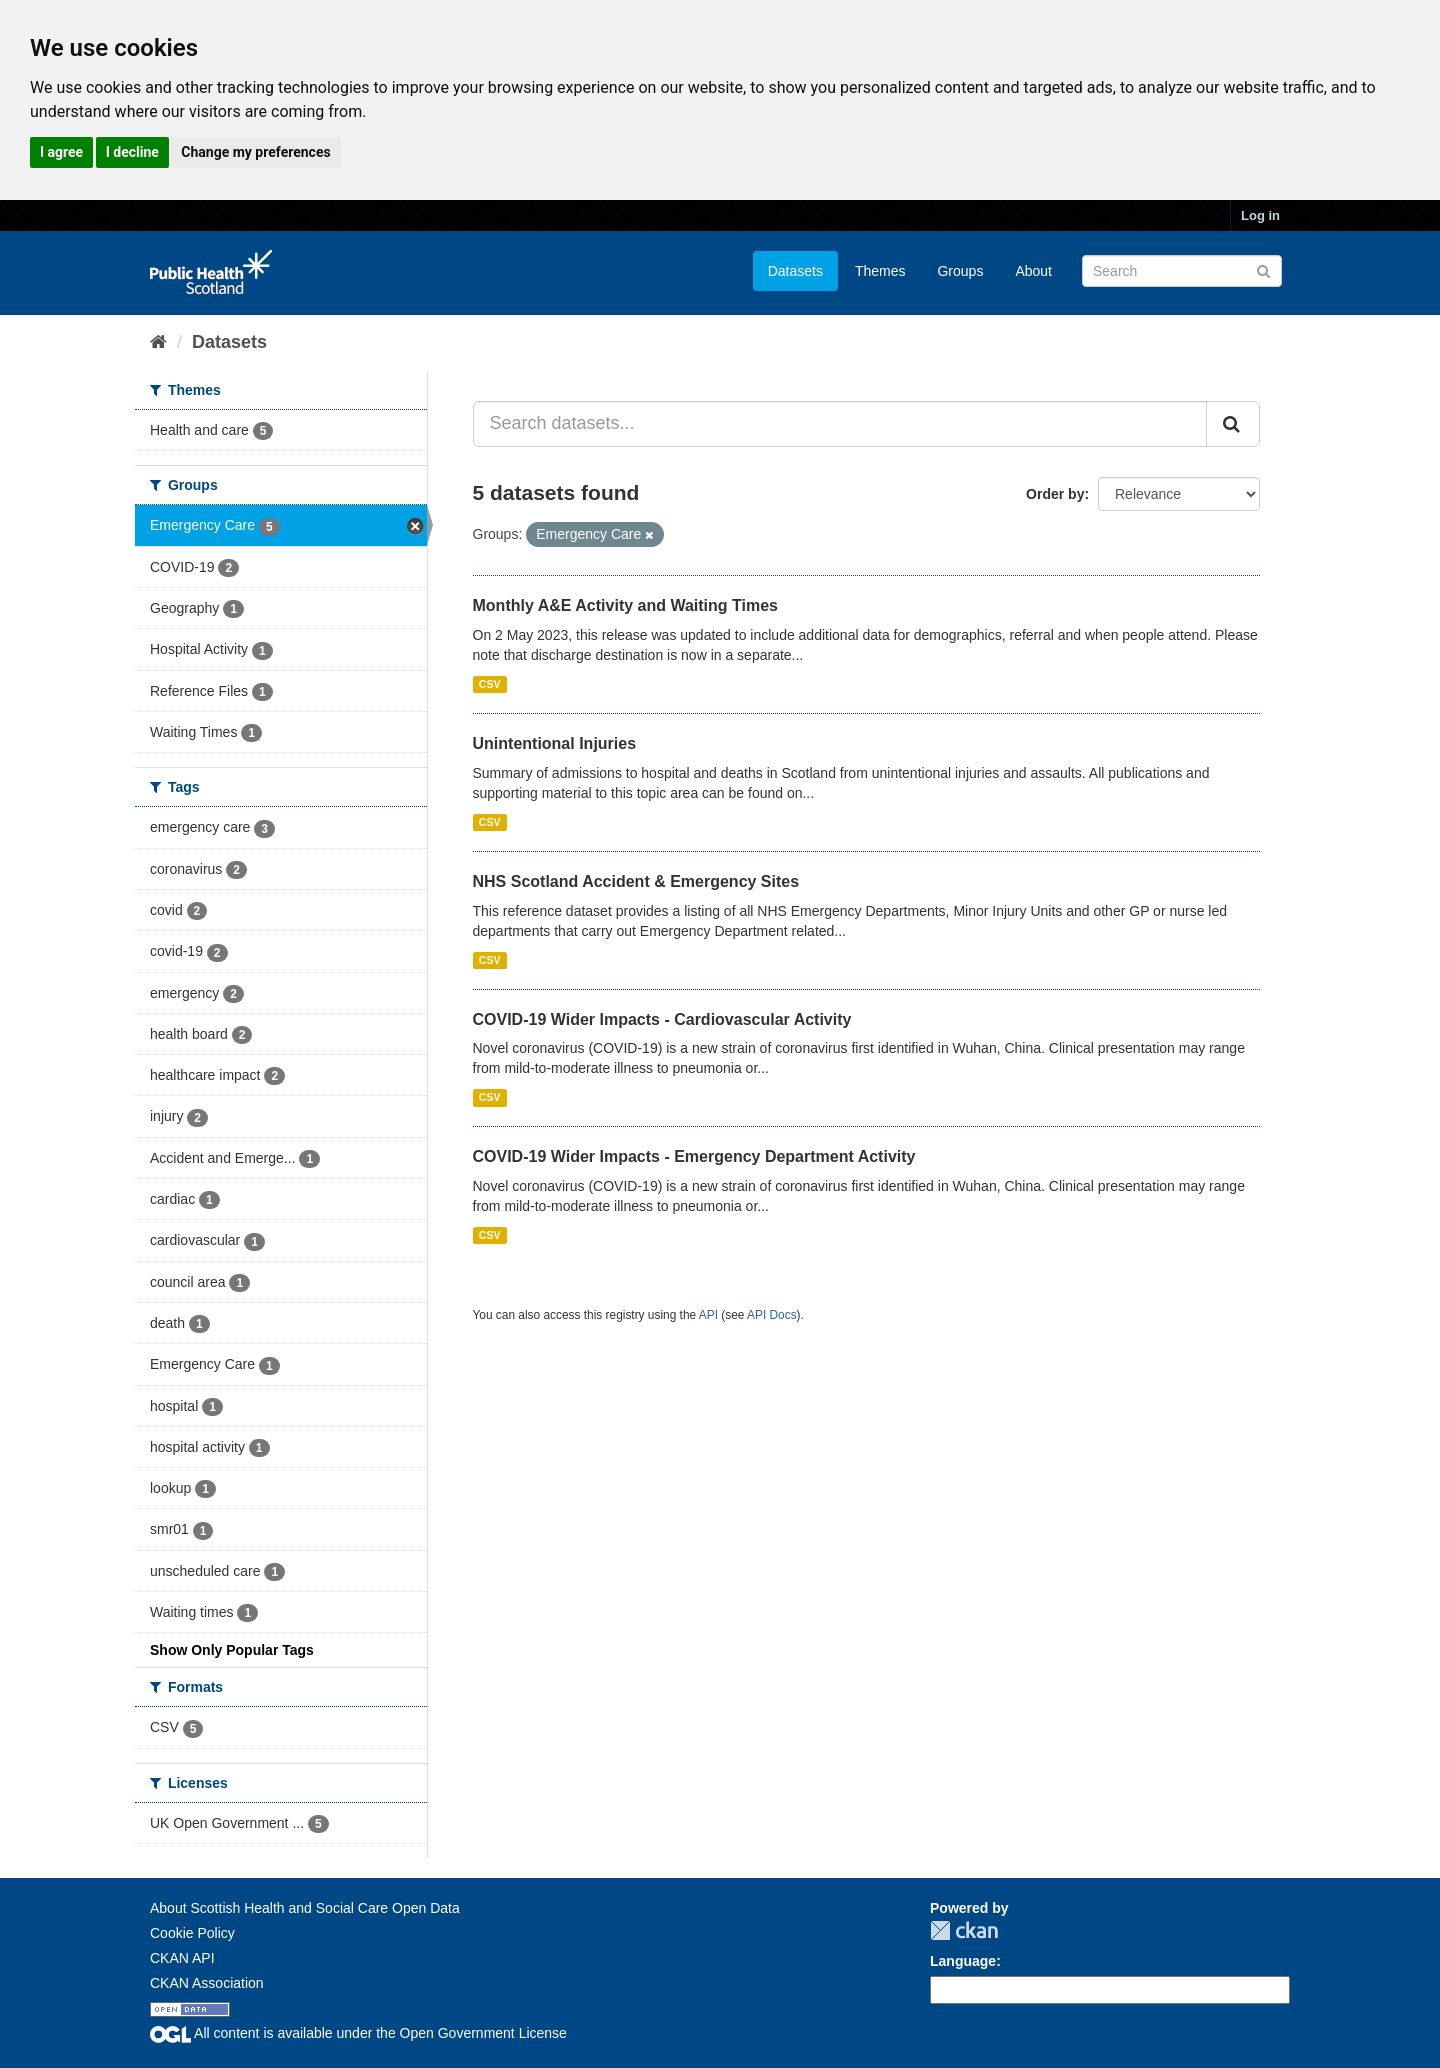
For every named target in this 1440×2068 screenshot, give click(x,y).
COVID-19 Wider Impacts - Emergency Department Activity (694, 1156)
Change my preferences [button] (255, 152)
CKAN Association (207, 1983)
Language (963, 1961)
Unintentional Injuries (555, 743)
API (708, 1315)
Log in (1260, 215)
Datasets (795, 271)
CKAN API (182, 1958)
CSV (490, 684)
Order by (1055, 494)
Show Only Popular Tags (232, 1650)
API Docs (772, 1315)
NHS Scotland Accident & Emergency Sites (636, 881)
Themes (880, 271)
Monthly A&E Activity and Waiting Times (626, 605)
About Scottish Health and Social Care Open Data (305, 1908)
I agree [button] (61, 152)
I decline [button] (132, 152)
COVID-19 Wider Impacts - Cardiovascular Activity (662, 1019)
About (1033, 271)
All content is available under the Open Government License (358, 2033)
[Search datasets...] (840, 424)
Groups (960, 271)
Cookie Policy (192, 1933)
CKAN (964, 1930)
